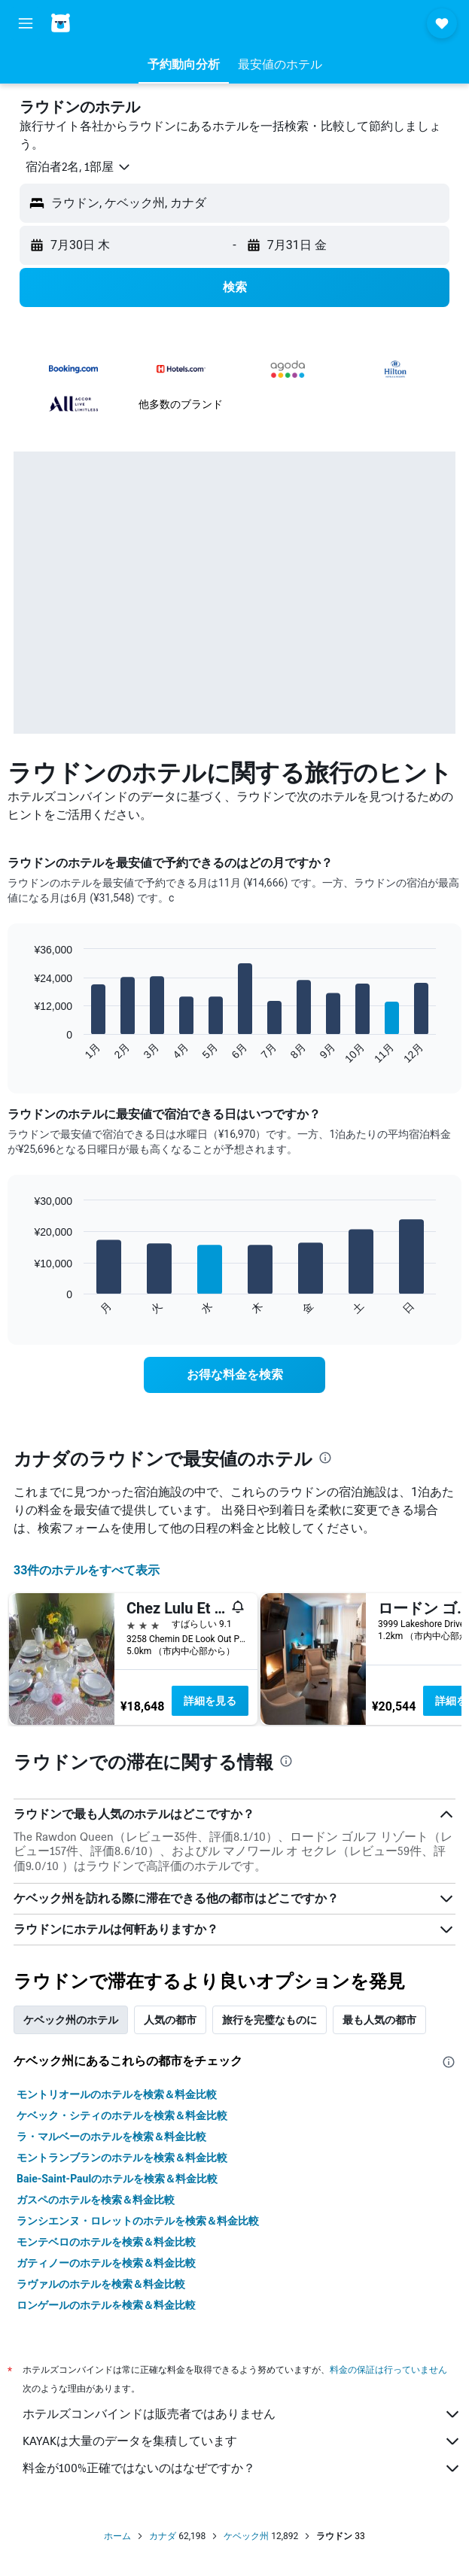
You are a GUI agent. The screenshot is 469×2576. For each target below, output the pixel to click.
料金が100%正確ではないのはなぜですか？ (242, 2468)
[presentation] (325, 1457)
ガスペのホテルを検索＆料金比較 (96, 2200)
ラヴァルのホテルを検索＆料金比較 (101, 2284)
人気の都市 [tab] (170, 2020)
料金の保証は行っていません (388, 2369)
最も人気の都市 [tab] (379, 2020)
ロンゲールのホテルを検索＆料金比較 (106, 2305)
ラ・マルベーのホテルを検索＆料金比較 (111, 2136)
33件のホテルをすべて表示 (87, 1570)
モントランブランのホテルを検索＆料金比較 (122, 2158)
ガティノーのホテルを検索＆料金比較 (106, 2263)
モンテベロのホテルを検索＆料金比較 (106, 2242)
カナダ (162, 2536)
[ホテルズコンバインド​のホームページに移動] (98, 23)
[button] (25, 23)
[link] (234, 1375)
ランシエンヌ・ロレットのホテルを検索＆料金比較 (138, 2221)
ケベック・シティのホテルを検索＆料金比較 (122, 2115)
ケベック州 (246, 2536)
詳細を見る (210, 1701)
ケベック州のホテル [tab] (70, 2020)
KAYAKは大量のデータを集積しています (242, 2441)
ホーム (117, 2536)
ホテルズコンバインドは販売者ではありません (242, 2414)
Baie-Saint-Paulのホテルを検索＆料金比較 (117, 2179)
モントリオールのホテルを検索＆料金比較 (117, 2094)
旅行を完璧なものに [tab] (269, 2020)
